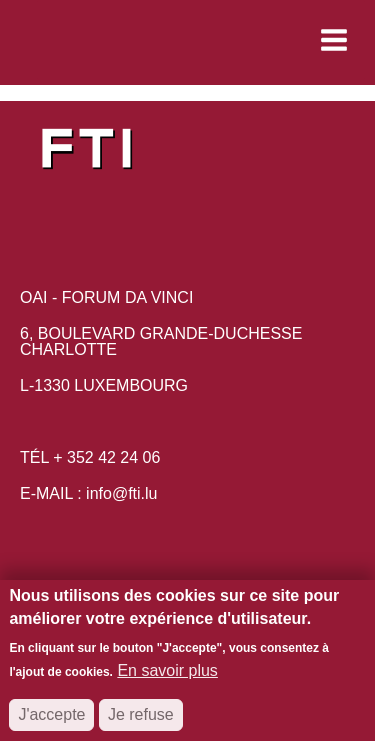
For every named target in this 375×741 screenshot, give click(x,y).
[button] (201, 40)
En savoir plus (167, 680)
